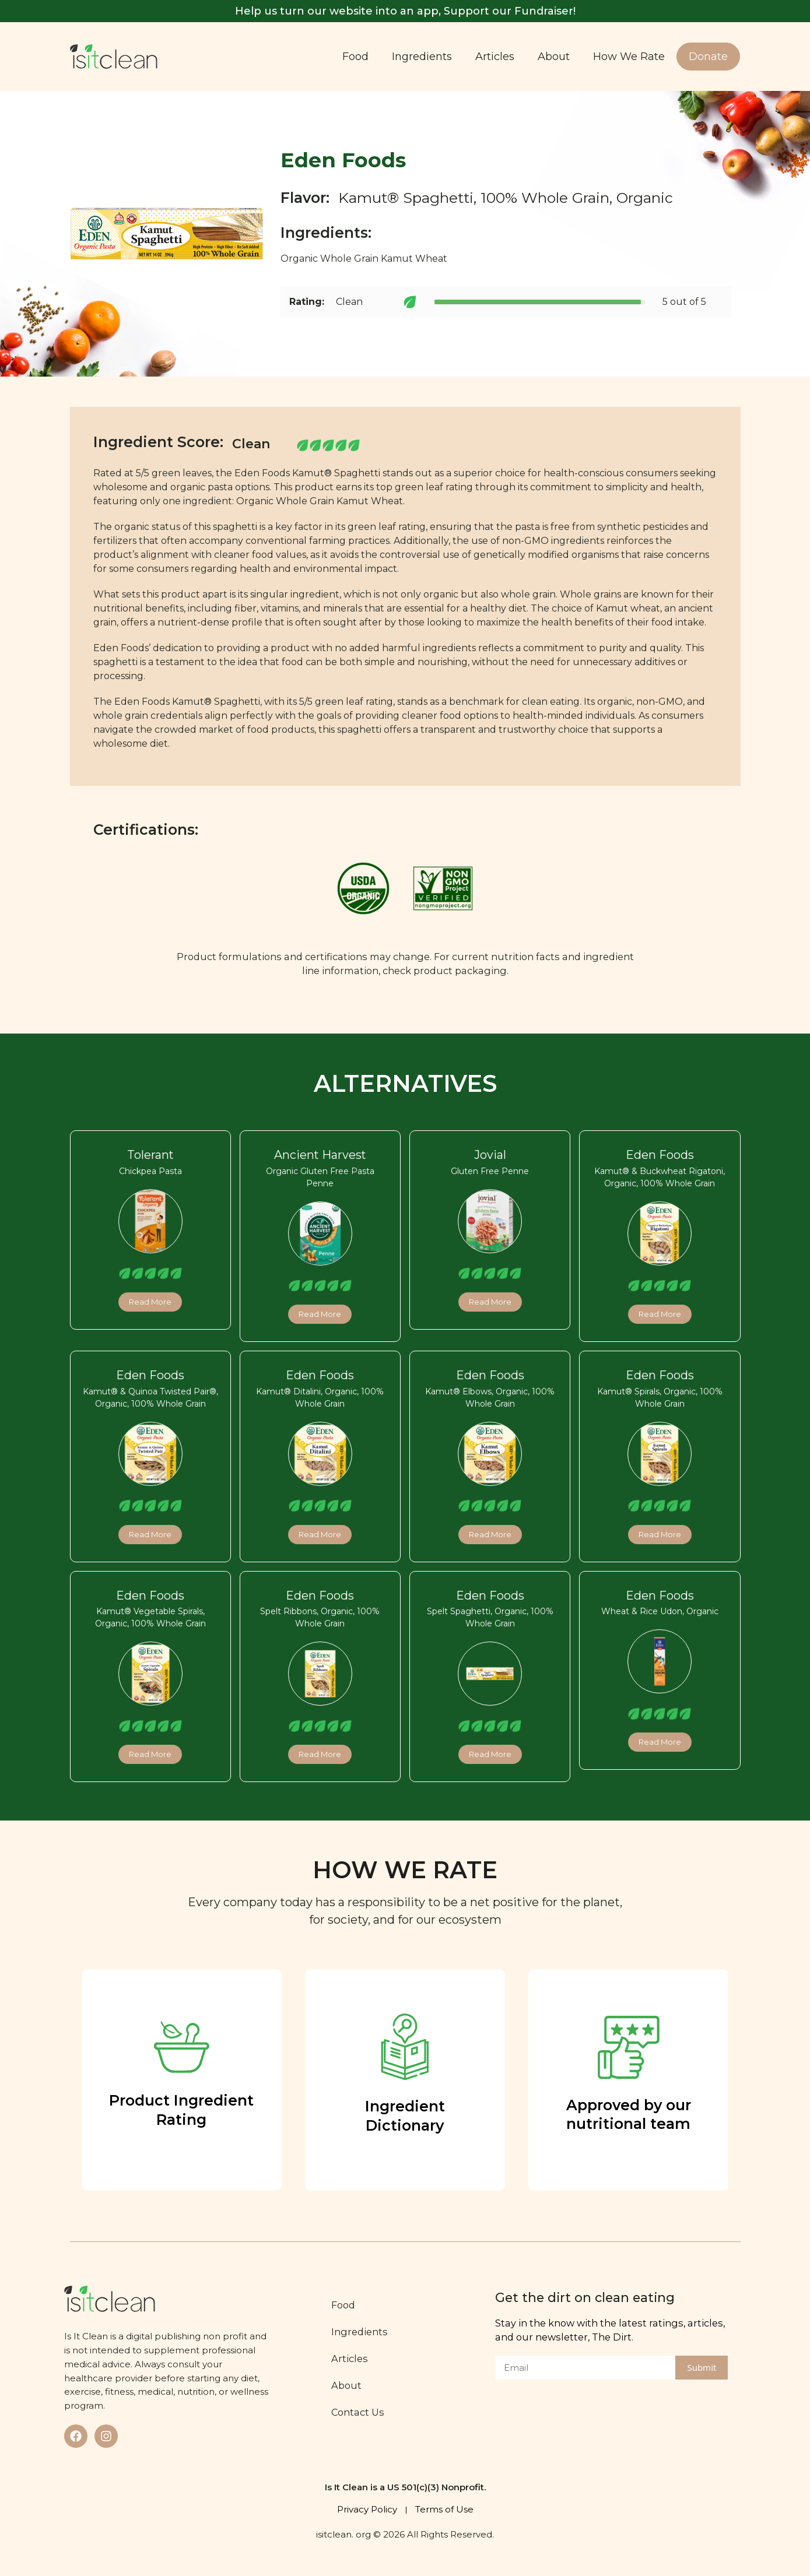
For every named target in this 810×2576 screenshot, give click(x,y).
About (554, 56)
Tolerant (150, 1155)
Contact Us (357, 2412)
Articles (494, 56)
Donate (708, 56)
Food (355, 56)
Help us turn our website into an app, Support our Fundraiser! (405, 11)
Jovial (490, 1155)
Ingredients (422, 56)
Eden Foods (660, 1155)
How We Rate (629, 56)
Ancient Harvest (320, 1155)
